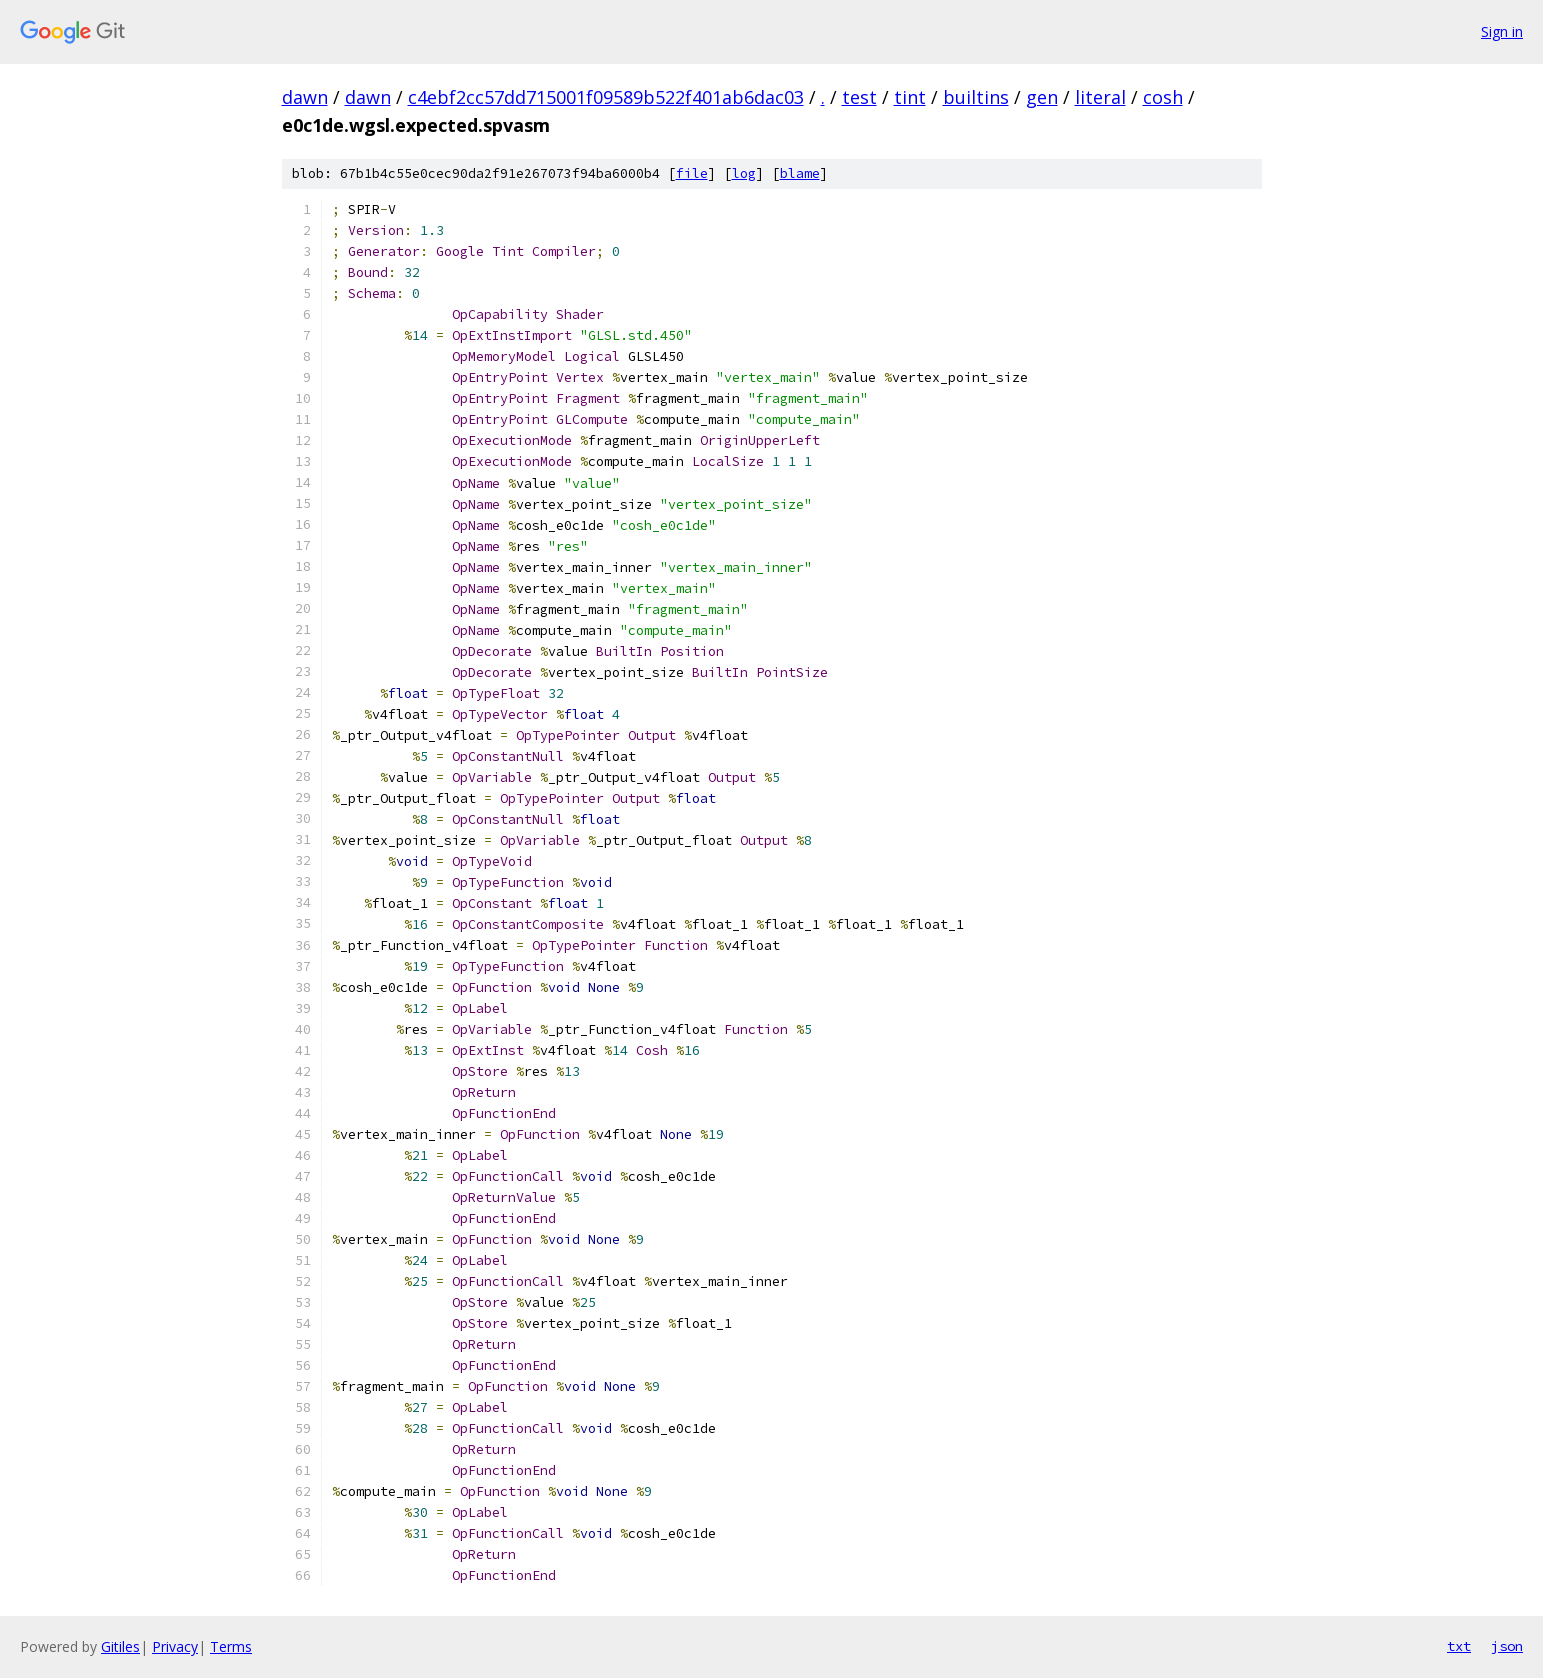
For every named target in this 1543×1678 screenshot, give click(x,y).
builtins (976, 97)
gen (1042, 97)
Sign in (1502, 31)
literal (1100, 97)
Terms (231, 1646)
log (744, 173)
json (1507, 1646)
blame (800, 173)
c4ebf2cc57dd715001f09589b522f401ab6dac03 (606, 97)
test (859, 97)
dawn (305, 97)
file (692, 173)
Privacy (175, 1646)
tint (910, 97)
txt (1459, 1646)
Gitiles (120, 1646)
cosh (1163, 97)
